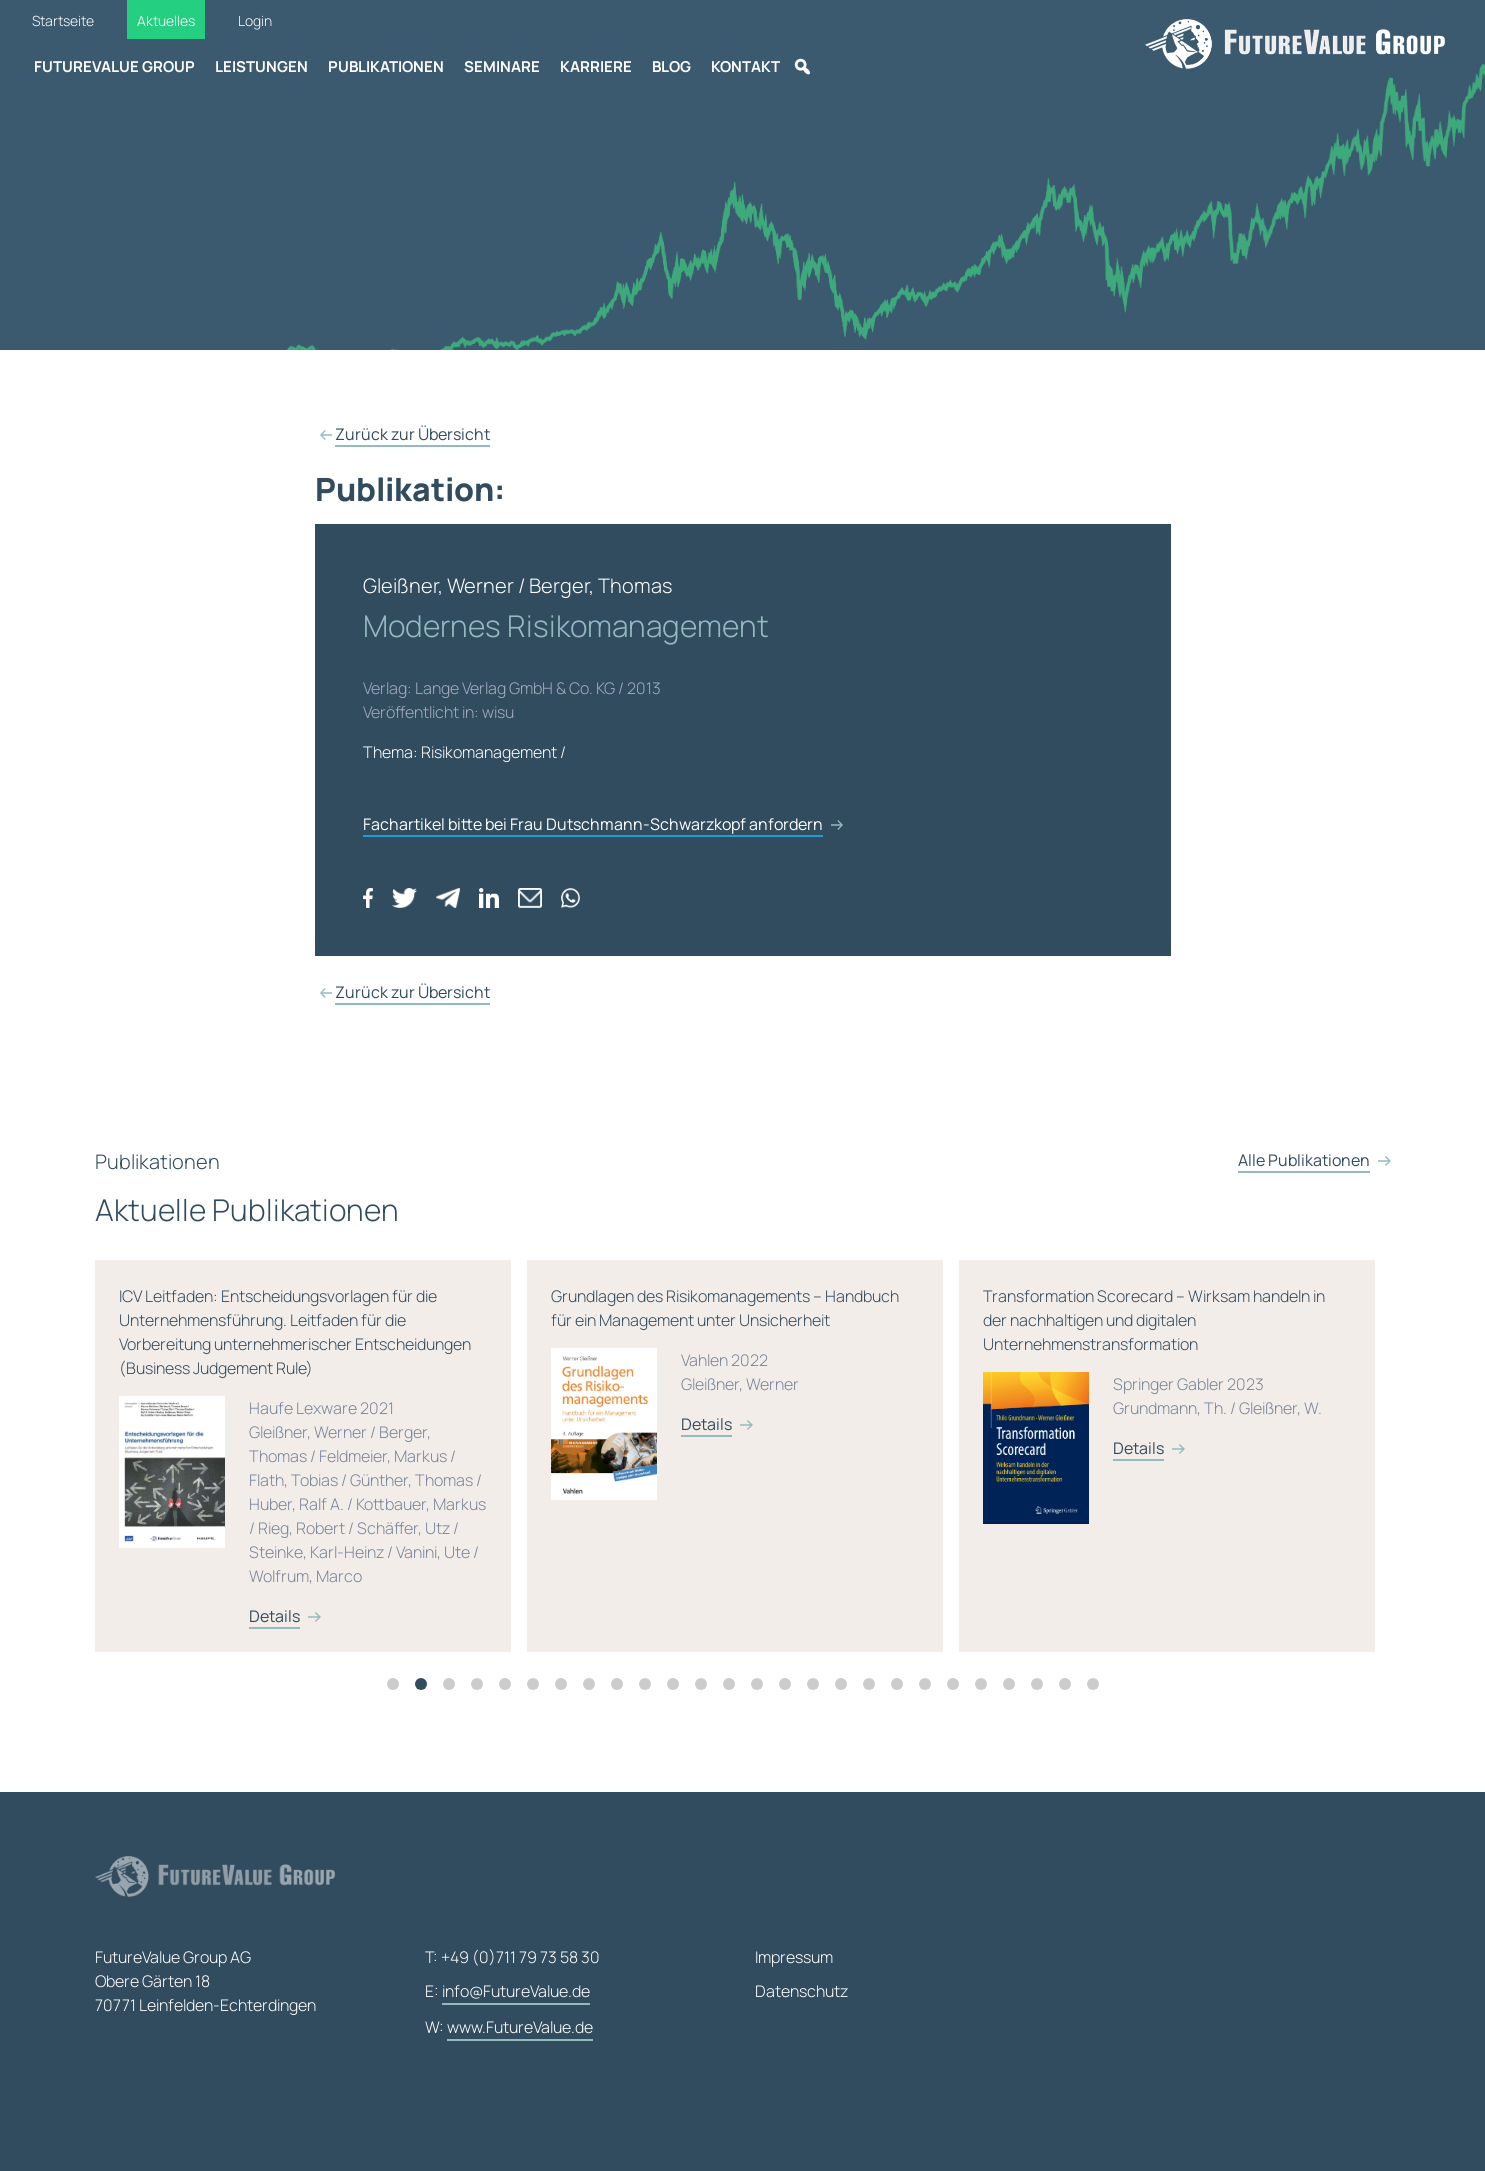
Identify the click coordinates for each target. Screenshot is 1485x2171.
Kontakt (745, 66)
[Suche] (802, 67)
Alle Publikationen (1304, 1200)
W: (509, 2028)
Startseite (63, 20)
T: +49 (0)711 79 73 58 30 (512, 1957)
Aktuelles (166, 20)
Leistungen (261, 66)
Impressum (794, 1957)
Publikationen (386, 66)
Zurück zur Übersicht (412, 434)
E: (507, 1992)
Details (458, 1636)
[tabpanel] (494, 1476)
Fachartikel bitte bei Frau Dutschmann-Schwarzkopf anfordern (593, 824)
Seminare (502, 66)
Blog (671, 66)
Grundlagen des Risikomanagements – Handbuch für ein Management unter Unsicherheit (918, 1424)
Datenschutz (801, 1991)
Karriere (596, 66)
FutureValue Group (114, 66)
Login (255, 20)
